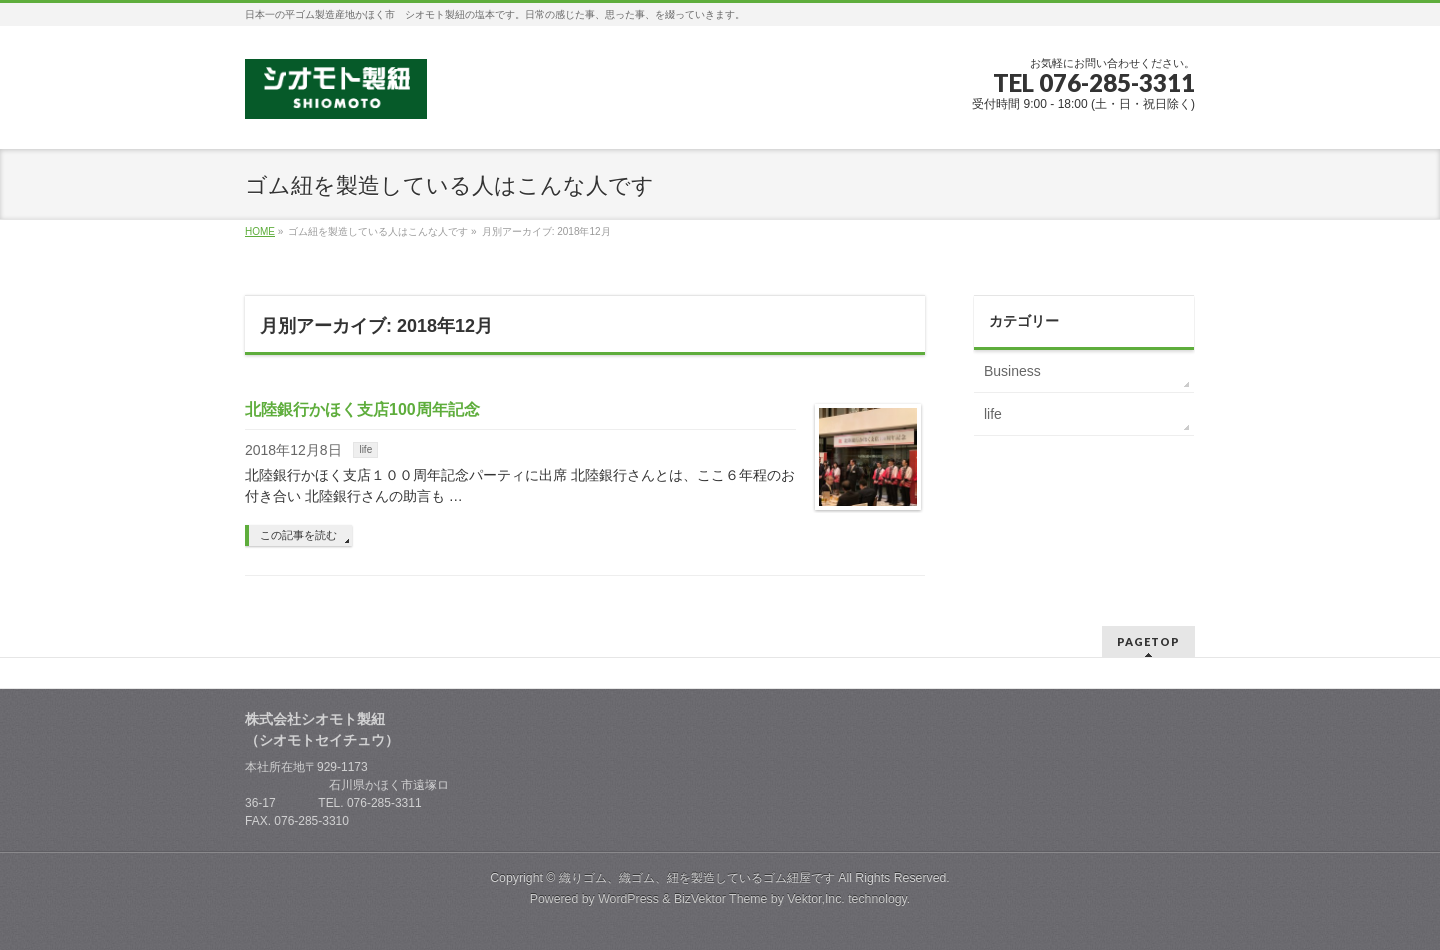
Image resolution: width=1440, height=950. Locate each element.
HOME (260, 231)
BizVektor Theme (721, 899)
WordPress (628, 899)
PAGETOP (1148, 641)
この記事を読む (298, 535)
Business (1012, 371)
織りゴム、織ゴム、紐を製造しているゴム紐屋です (697, 878)
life (365, 449)
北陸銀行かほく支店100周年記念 (362, 409)
